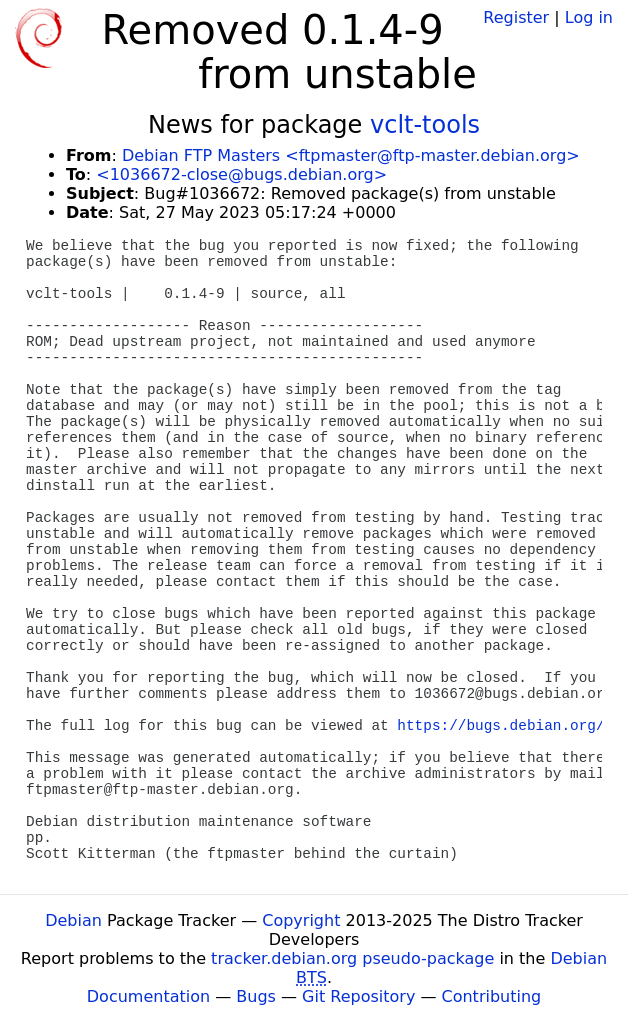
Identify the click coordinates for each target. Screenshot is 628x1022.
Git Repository (358, 996)
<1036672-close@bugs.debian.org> (241, 174)
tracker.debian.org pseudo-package (352, 958)
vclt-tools (425, 125)
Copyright (301, 920)
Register (516, 17)
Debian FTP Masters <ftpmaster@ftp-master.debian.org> (351, 155)
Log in (589, 17)
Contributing (492, 996)
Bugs (256, 996)
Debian (73, 920)
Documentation (148, 996)
